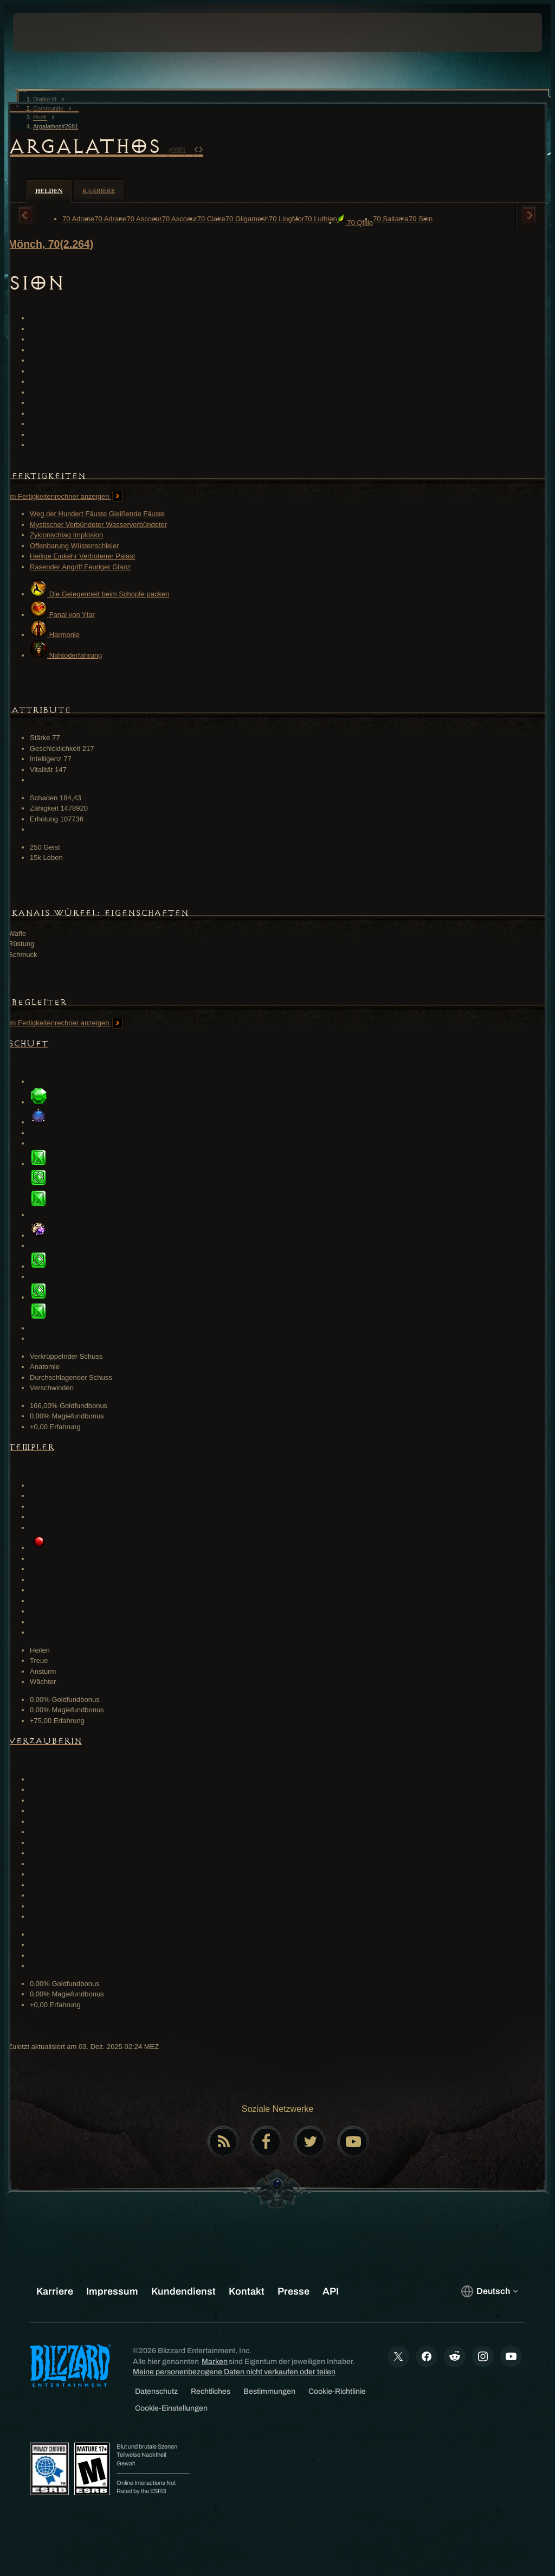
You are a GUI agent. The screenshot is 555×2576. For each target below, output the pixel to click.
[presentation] (45, 32)
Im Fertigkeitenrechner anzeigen (65, 496)
